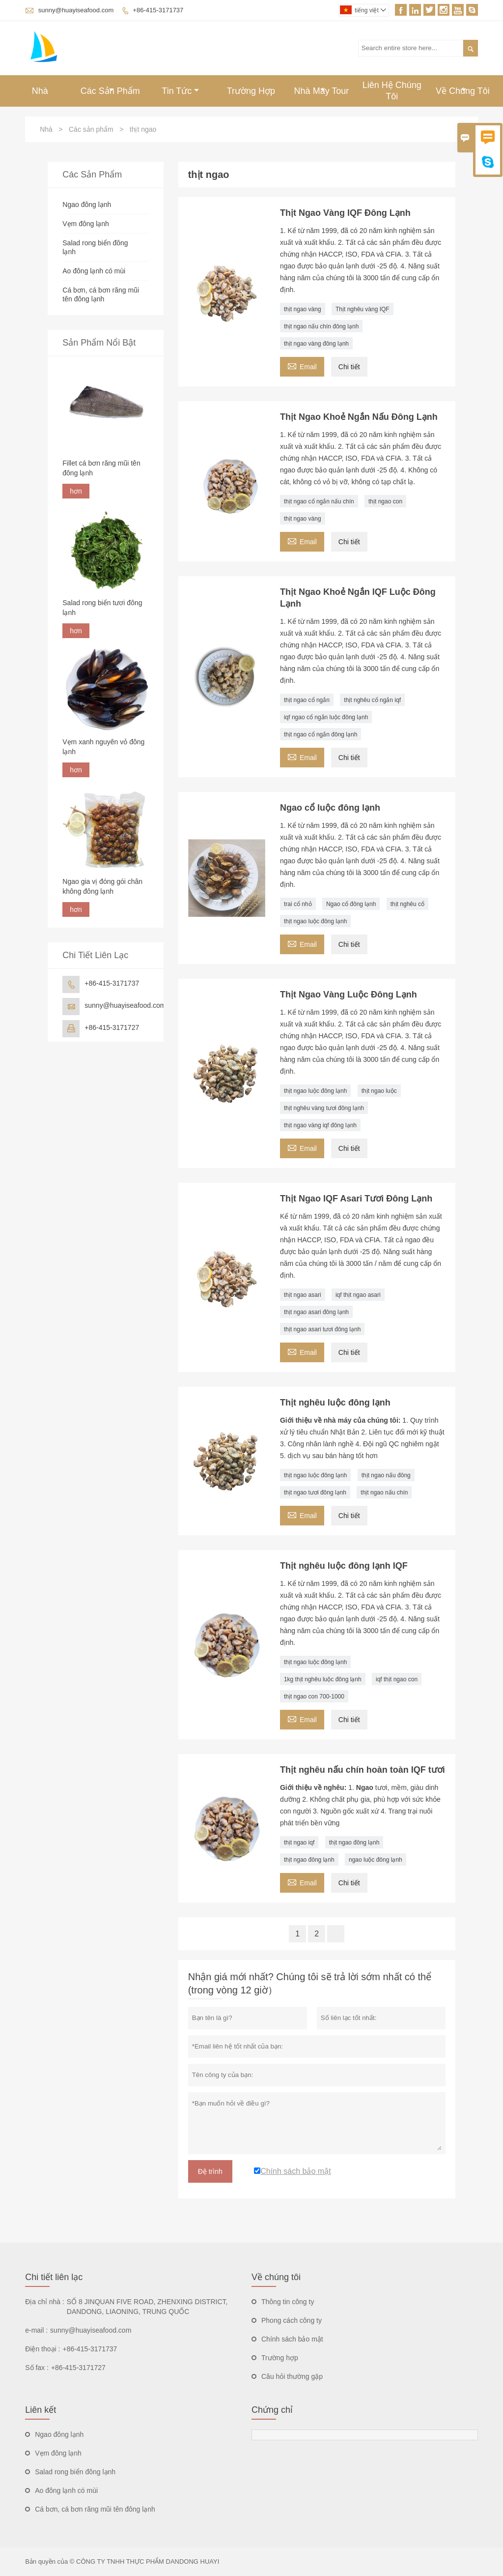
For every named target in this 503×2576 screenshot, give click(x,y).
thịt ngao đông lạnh (354, 1842)
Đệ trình (210, 2171)
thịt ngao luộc (379, 1090)
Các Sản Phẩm (110, 91)
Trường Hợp (251, 91)
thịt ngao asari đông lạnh (316, 1312)
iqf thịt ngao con (397, 1679)
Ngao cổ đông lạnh (351, 904)
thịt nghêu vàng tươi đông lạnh (324, 1108)
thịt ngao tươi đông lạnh (315, 1492)
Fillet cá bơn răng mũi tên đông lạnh (101, 468)
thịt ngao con (385, 501)
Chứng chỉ (272, 2410)
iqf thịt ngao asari (358, 1294)
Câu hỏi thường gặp (292, 2376)
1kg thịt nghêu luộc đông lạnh (323, 1679)
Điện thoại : (42, 2349)
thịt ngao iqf (299, 1842)
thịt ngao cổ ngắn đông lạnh (320, 734)
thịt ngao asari (302, 1294)
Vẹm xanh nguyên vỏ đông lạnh (103, 747)
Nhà (40, 91)
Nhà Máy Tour (321, 91)
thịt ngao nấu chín (384, 1492)
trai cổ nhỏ (298, 904)
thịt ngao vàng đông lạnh (316, 343)
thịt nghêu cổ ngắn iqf (372, 700)
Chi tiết (349, 367)
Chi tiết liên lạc (54, 2277)
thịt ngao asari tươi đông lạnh (322, 1329)
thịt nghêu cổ (407, 904)
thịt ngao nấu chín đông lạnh (321, 326)
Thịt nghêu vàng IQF (362, 309)
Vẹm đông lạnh (85, 224)
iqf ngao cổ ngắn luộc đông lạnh (326, 717)
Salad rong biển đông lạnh (75, 2472)
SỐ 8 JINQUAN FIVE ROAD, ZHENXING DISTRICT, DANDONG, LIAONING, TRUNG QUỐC (147, 2306)
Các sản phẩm (91, 129)
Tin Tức (180, 91)
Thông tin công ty (287, 2302)
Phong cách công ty (291, 2320)
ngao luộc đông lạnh (375, 1859)
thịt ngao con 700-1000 (314, 1696)
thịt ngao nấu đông (386, 1475)
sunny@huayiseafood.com (75, 10)
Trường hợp (279, 2358)
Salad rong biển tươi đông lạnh (102, 607)
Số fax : (37, 2367)
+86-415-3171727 (111, 1027)
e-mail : (36, 2330)
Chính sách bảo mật (292, 2339)
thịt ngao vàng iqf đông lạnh (320, 1125)
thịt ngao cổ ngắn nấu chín (319, 501)
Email (302, 365)
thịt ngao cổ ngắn (307, 700)
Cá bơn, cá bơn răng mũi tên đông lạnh (95, 2509)
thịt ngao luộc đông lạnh (315, 921)
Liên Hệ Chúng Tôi (392, 90)
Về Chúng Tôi (463, 91)
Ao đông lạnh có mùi (93, 271)
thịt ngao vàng (302, 309)
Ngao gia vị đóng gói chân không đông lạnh (102, 886)
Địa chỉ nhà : (44, 2302)
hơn (76, 491)
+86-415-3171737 (158, 10)
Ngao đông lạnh (86, 204)
